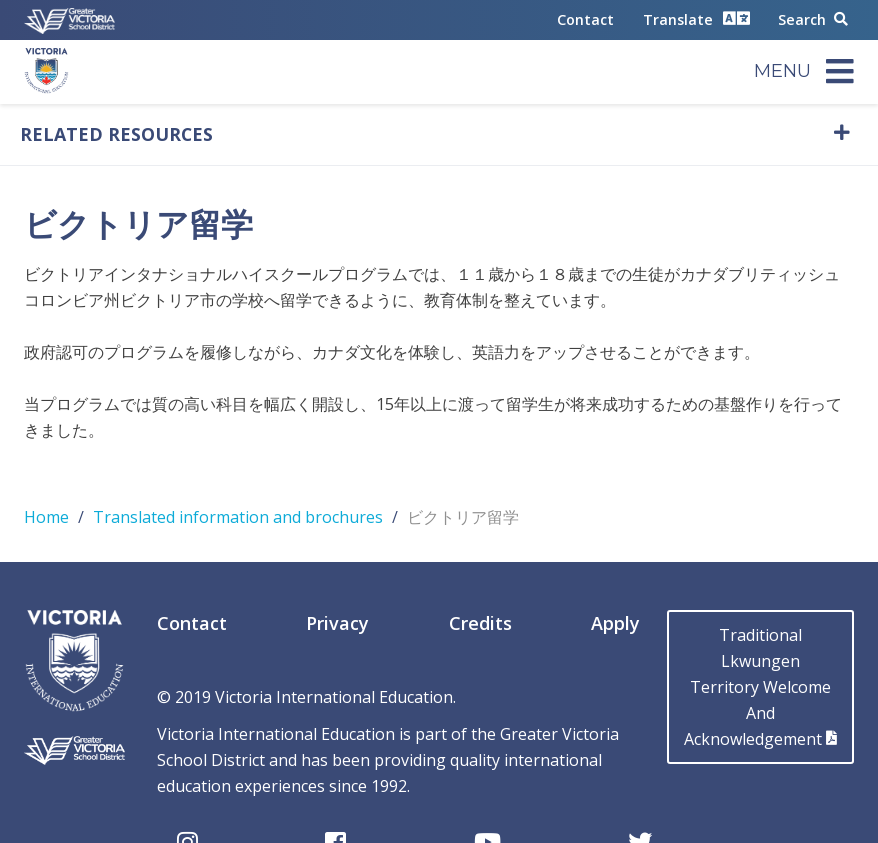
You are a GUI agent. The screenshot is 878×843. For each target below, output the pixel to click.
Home (46, 517)
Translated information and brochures (238, 517)
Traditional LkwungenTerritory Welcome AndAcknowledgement (760, 687)
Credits (480, 623)
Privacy (337, 623)
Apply (615, 623)
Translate (696, 18)
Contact (585, 19)
